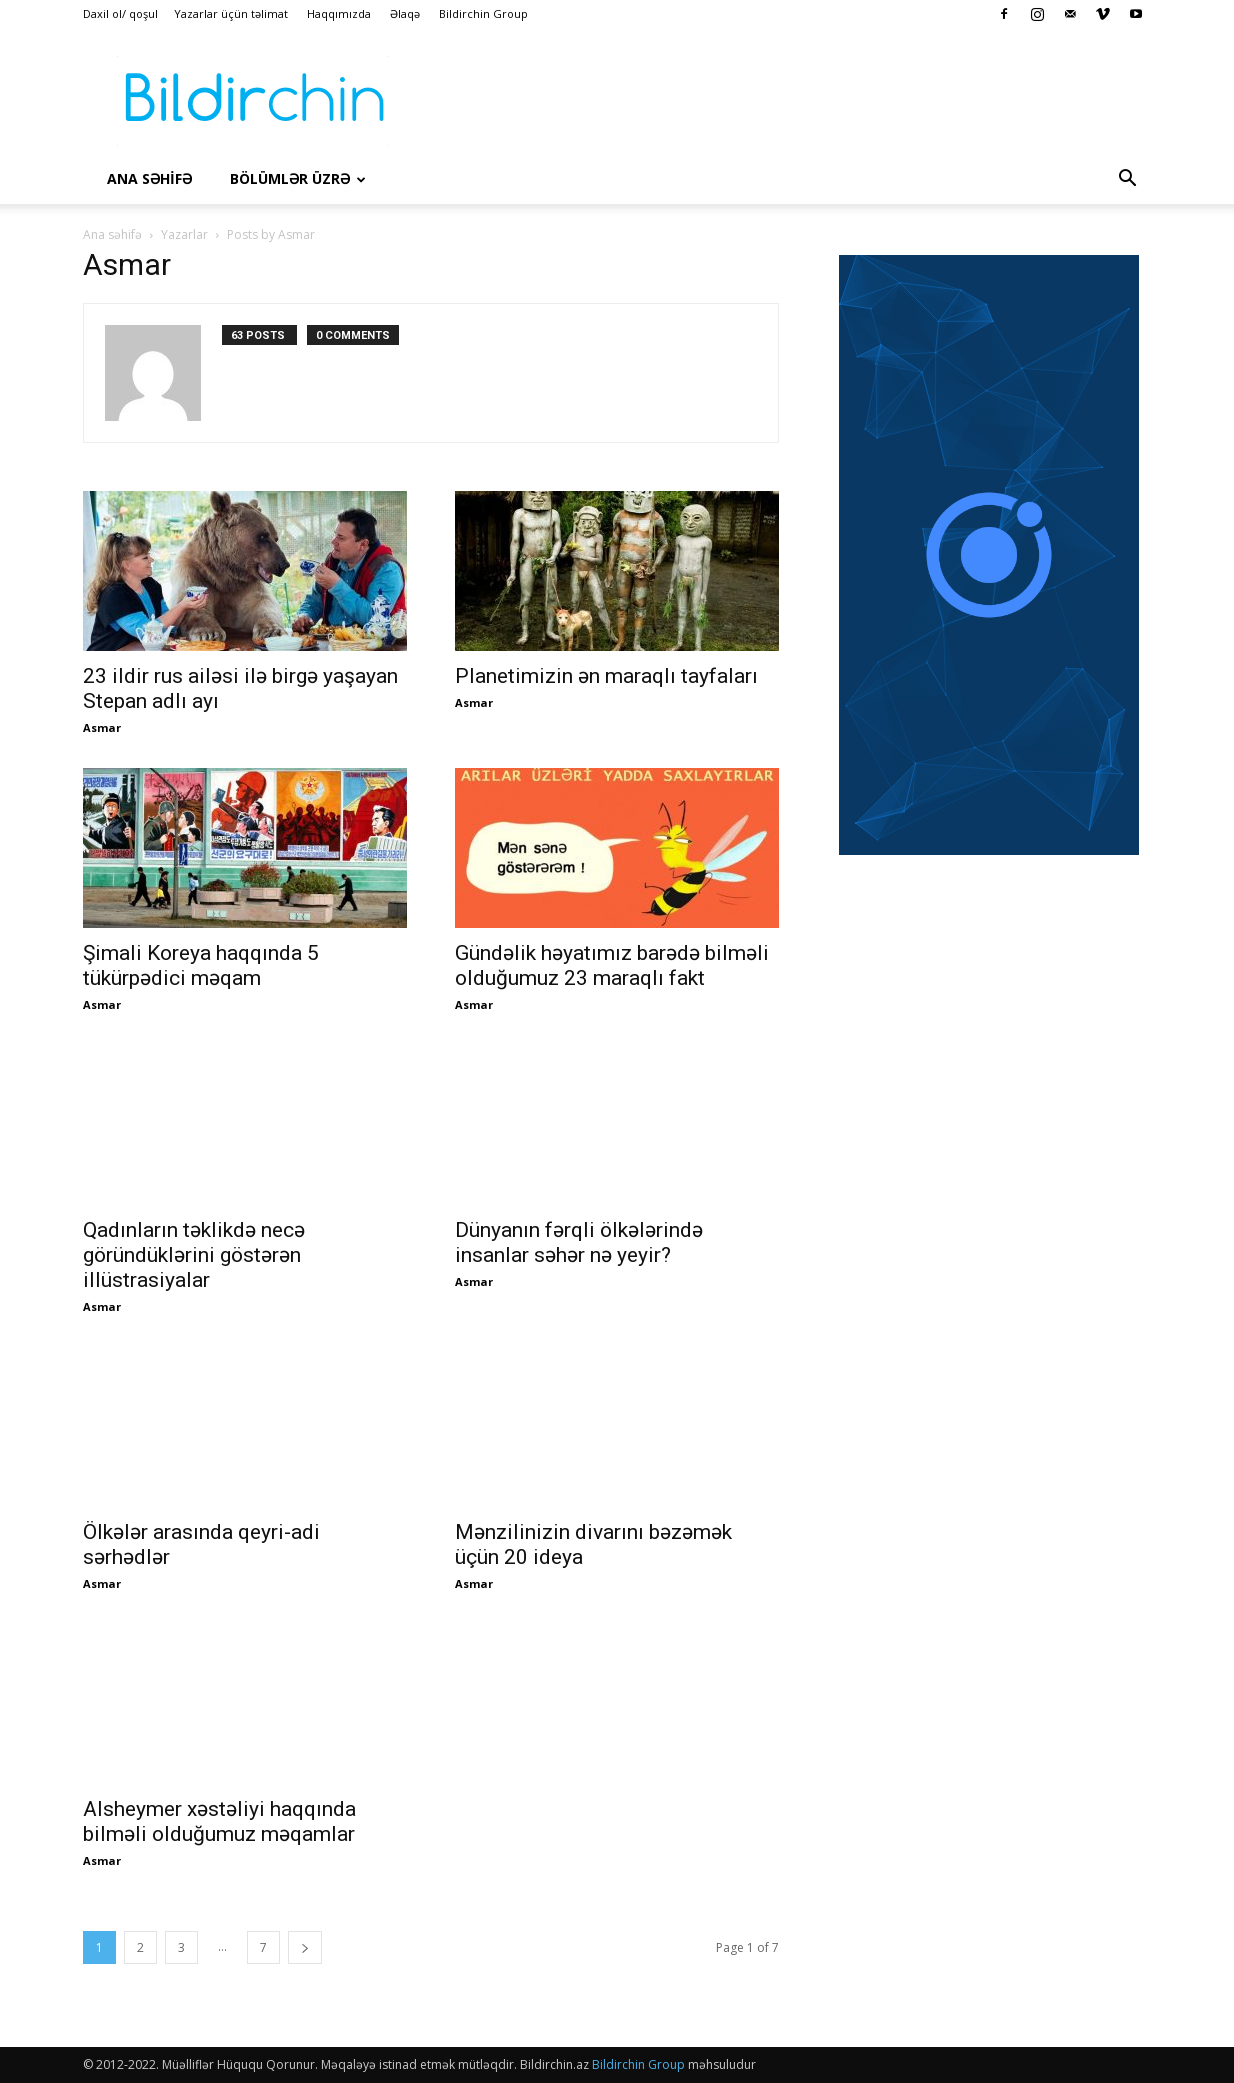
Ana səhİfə (149, 178)
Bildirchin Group (483, 13)
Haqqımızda (339, 13)
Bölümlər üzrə (298, 178)
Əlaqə (405, 13)
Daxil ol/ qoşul (120, 13)
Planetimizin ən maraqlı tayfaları (606, 676)
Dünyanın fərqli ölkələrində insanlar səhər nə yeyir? (579, 1242)
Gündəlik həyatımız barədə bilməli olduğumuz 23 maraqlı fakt (612, 965)
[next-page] (305, 1947)
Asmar (102, 727)
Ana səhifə (112, 234)
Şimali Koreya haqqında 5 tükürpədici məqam (201, 965)
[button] (1127, 180)
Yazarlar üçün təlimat (231, 13)
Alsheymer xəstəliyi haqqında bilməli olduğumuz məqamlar (219, 1821)
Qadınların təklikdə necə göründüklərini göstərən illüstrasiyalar (194, 1255)
